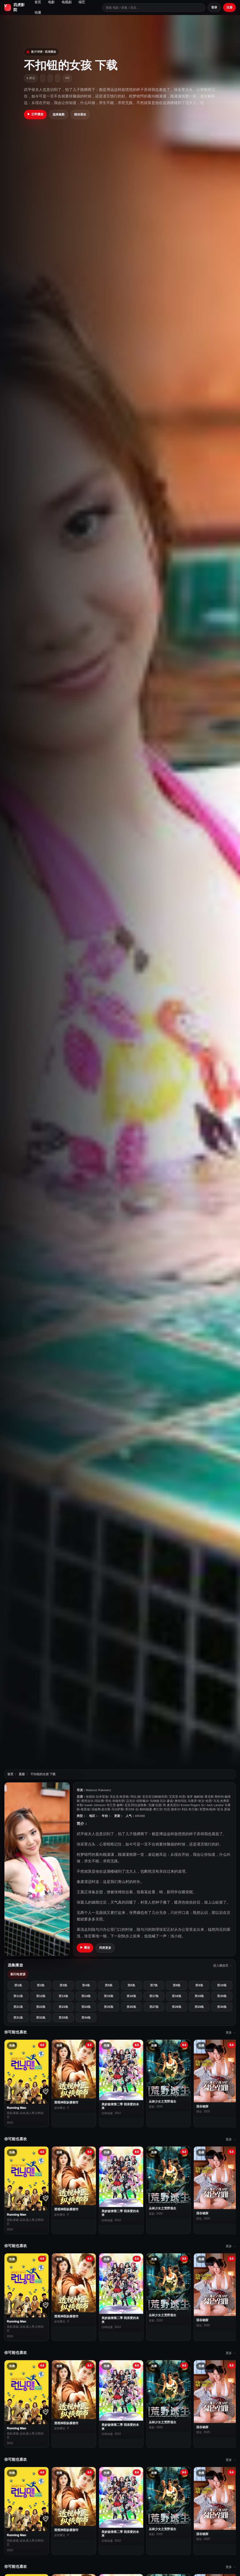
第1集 (18, 1985)
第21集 (18, 2007)
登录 (214, 7)
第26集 (131, 2007)
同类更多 (105, 1948)
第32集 (40, 2017)
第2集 (41, 1985)
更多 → (231, 2032)
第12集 (40, 1996)
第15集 (108, 1996)
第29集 (199, 2007)
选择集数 (58, 114)
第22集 (40, 2007)
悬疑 (22, 1774)
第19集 (199, 1996)
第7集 (154, 1985)
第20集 (221, 1996)
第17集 (154, 1996)
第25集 (108, 2007)
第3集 (63, 1985)
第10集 (221, 1985)
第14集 (86, 1996)
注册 (229, 7)
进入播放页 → (222, 1965)
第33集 (63, 2017)
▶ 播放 (85, 1947)
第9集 (199, 1985)
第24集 (86, 2007)
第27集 (154, 2007)
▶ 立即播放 (35, 114)
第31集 (18, 2017)
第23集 (63, 2007)
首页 (10, 1774)
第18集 (176, 1996)
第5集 (108, 1985)
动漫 (37, 12)
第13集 (63, 1996)
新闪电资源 (18, 1974)
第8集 (176, 1985)
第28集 (176, 2007)
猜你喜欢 (80, 114)
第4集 (86, 1985)
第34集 (86, 2017)
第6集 (131, 1985)
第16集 (131, 1996)
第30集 (221, 2007)
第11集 (18, 1996)
